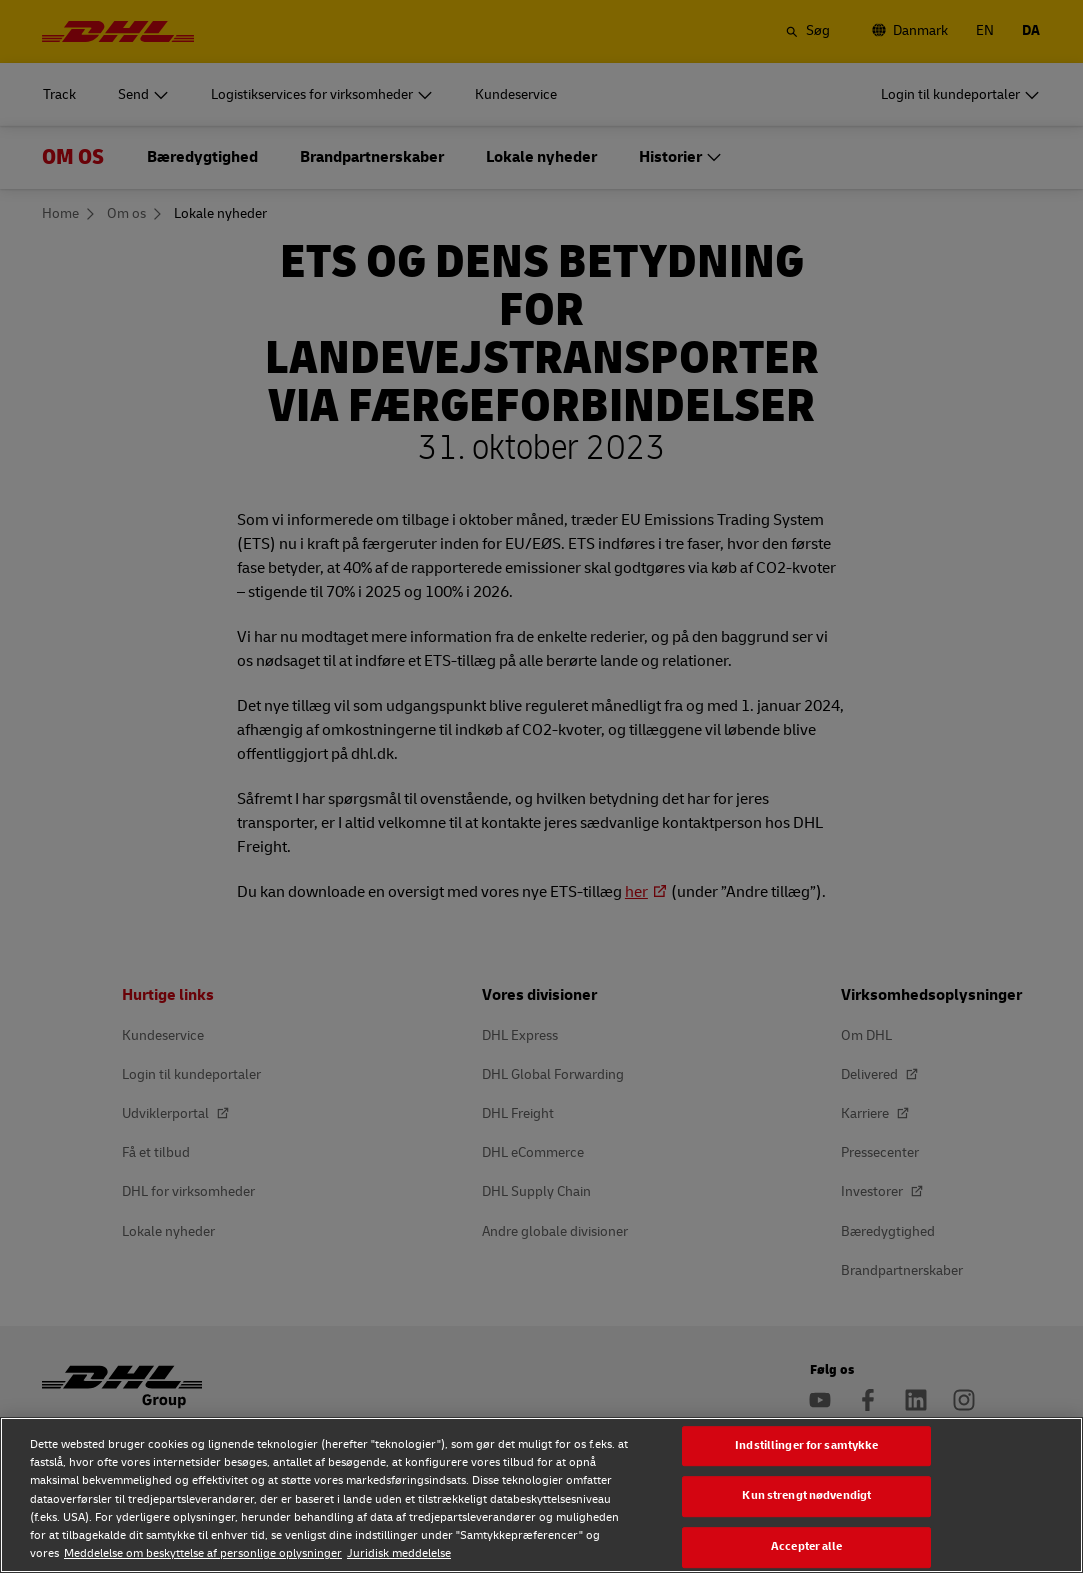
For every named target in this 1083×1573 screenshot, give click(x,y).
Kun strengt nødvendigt (806, 1496)
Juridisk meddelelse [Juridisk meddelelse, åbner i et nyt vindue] (399, 1553)
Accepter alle (807, 1546)
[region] (541, 1495)
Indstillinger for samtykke (806, 1445)
